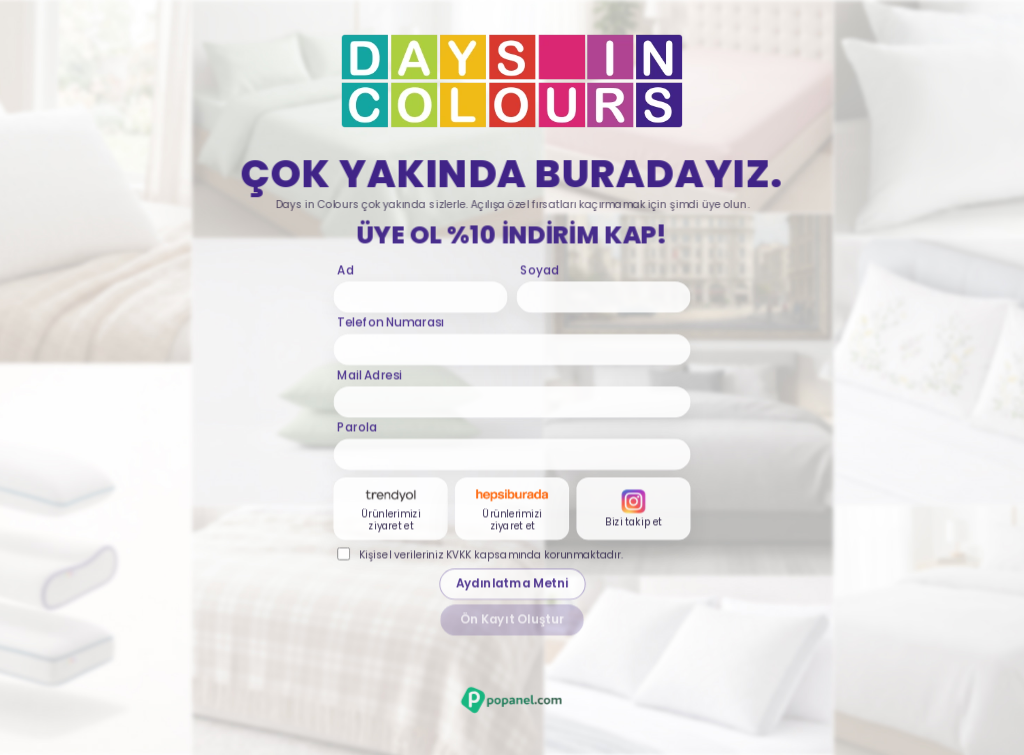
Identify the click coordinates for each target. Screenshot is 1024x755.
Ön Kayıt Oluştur (512, 622)
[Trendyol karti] (391, 510)
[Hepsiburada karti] (512, 510)
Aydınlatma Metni (511, 586)
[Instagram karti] (633, 510)
